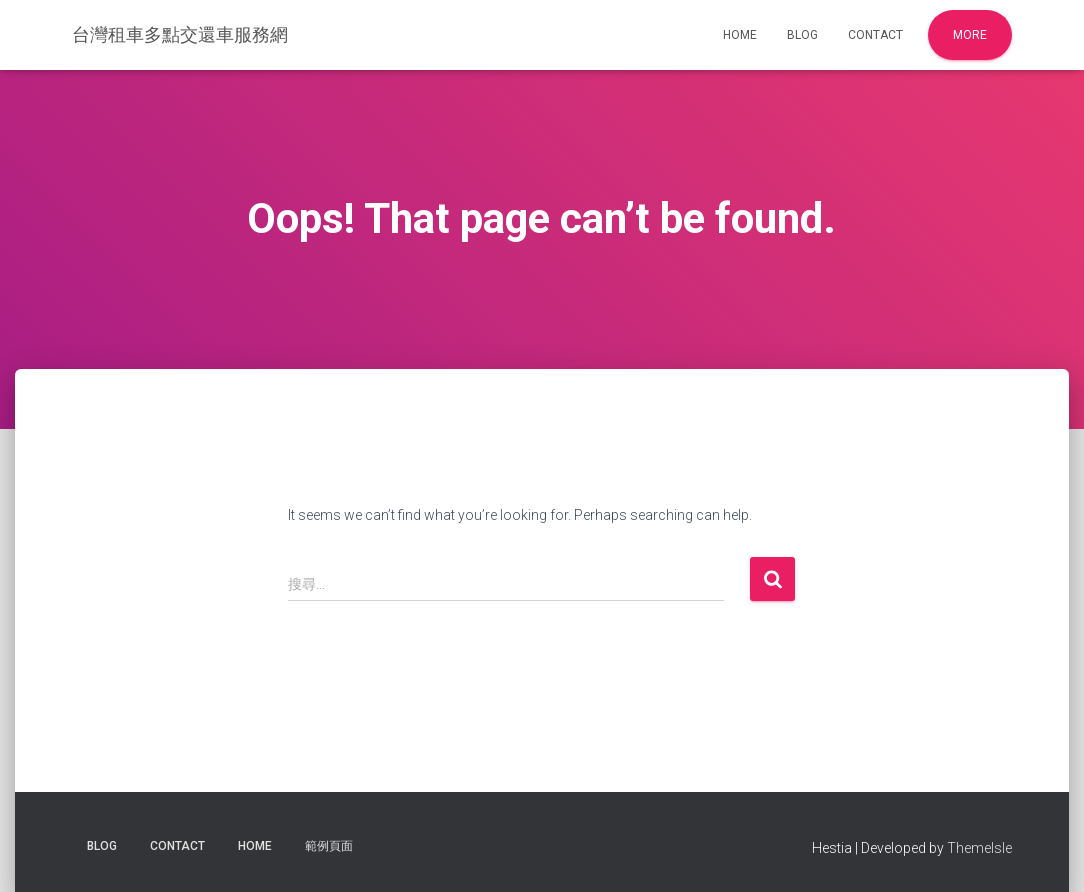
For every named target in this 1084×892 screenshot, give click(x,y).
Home (740, 35)
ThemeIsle (979, 848)
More (970, 35)
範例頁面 (329, 846)
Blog (802, 35)
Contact (875, 35)
